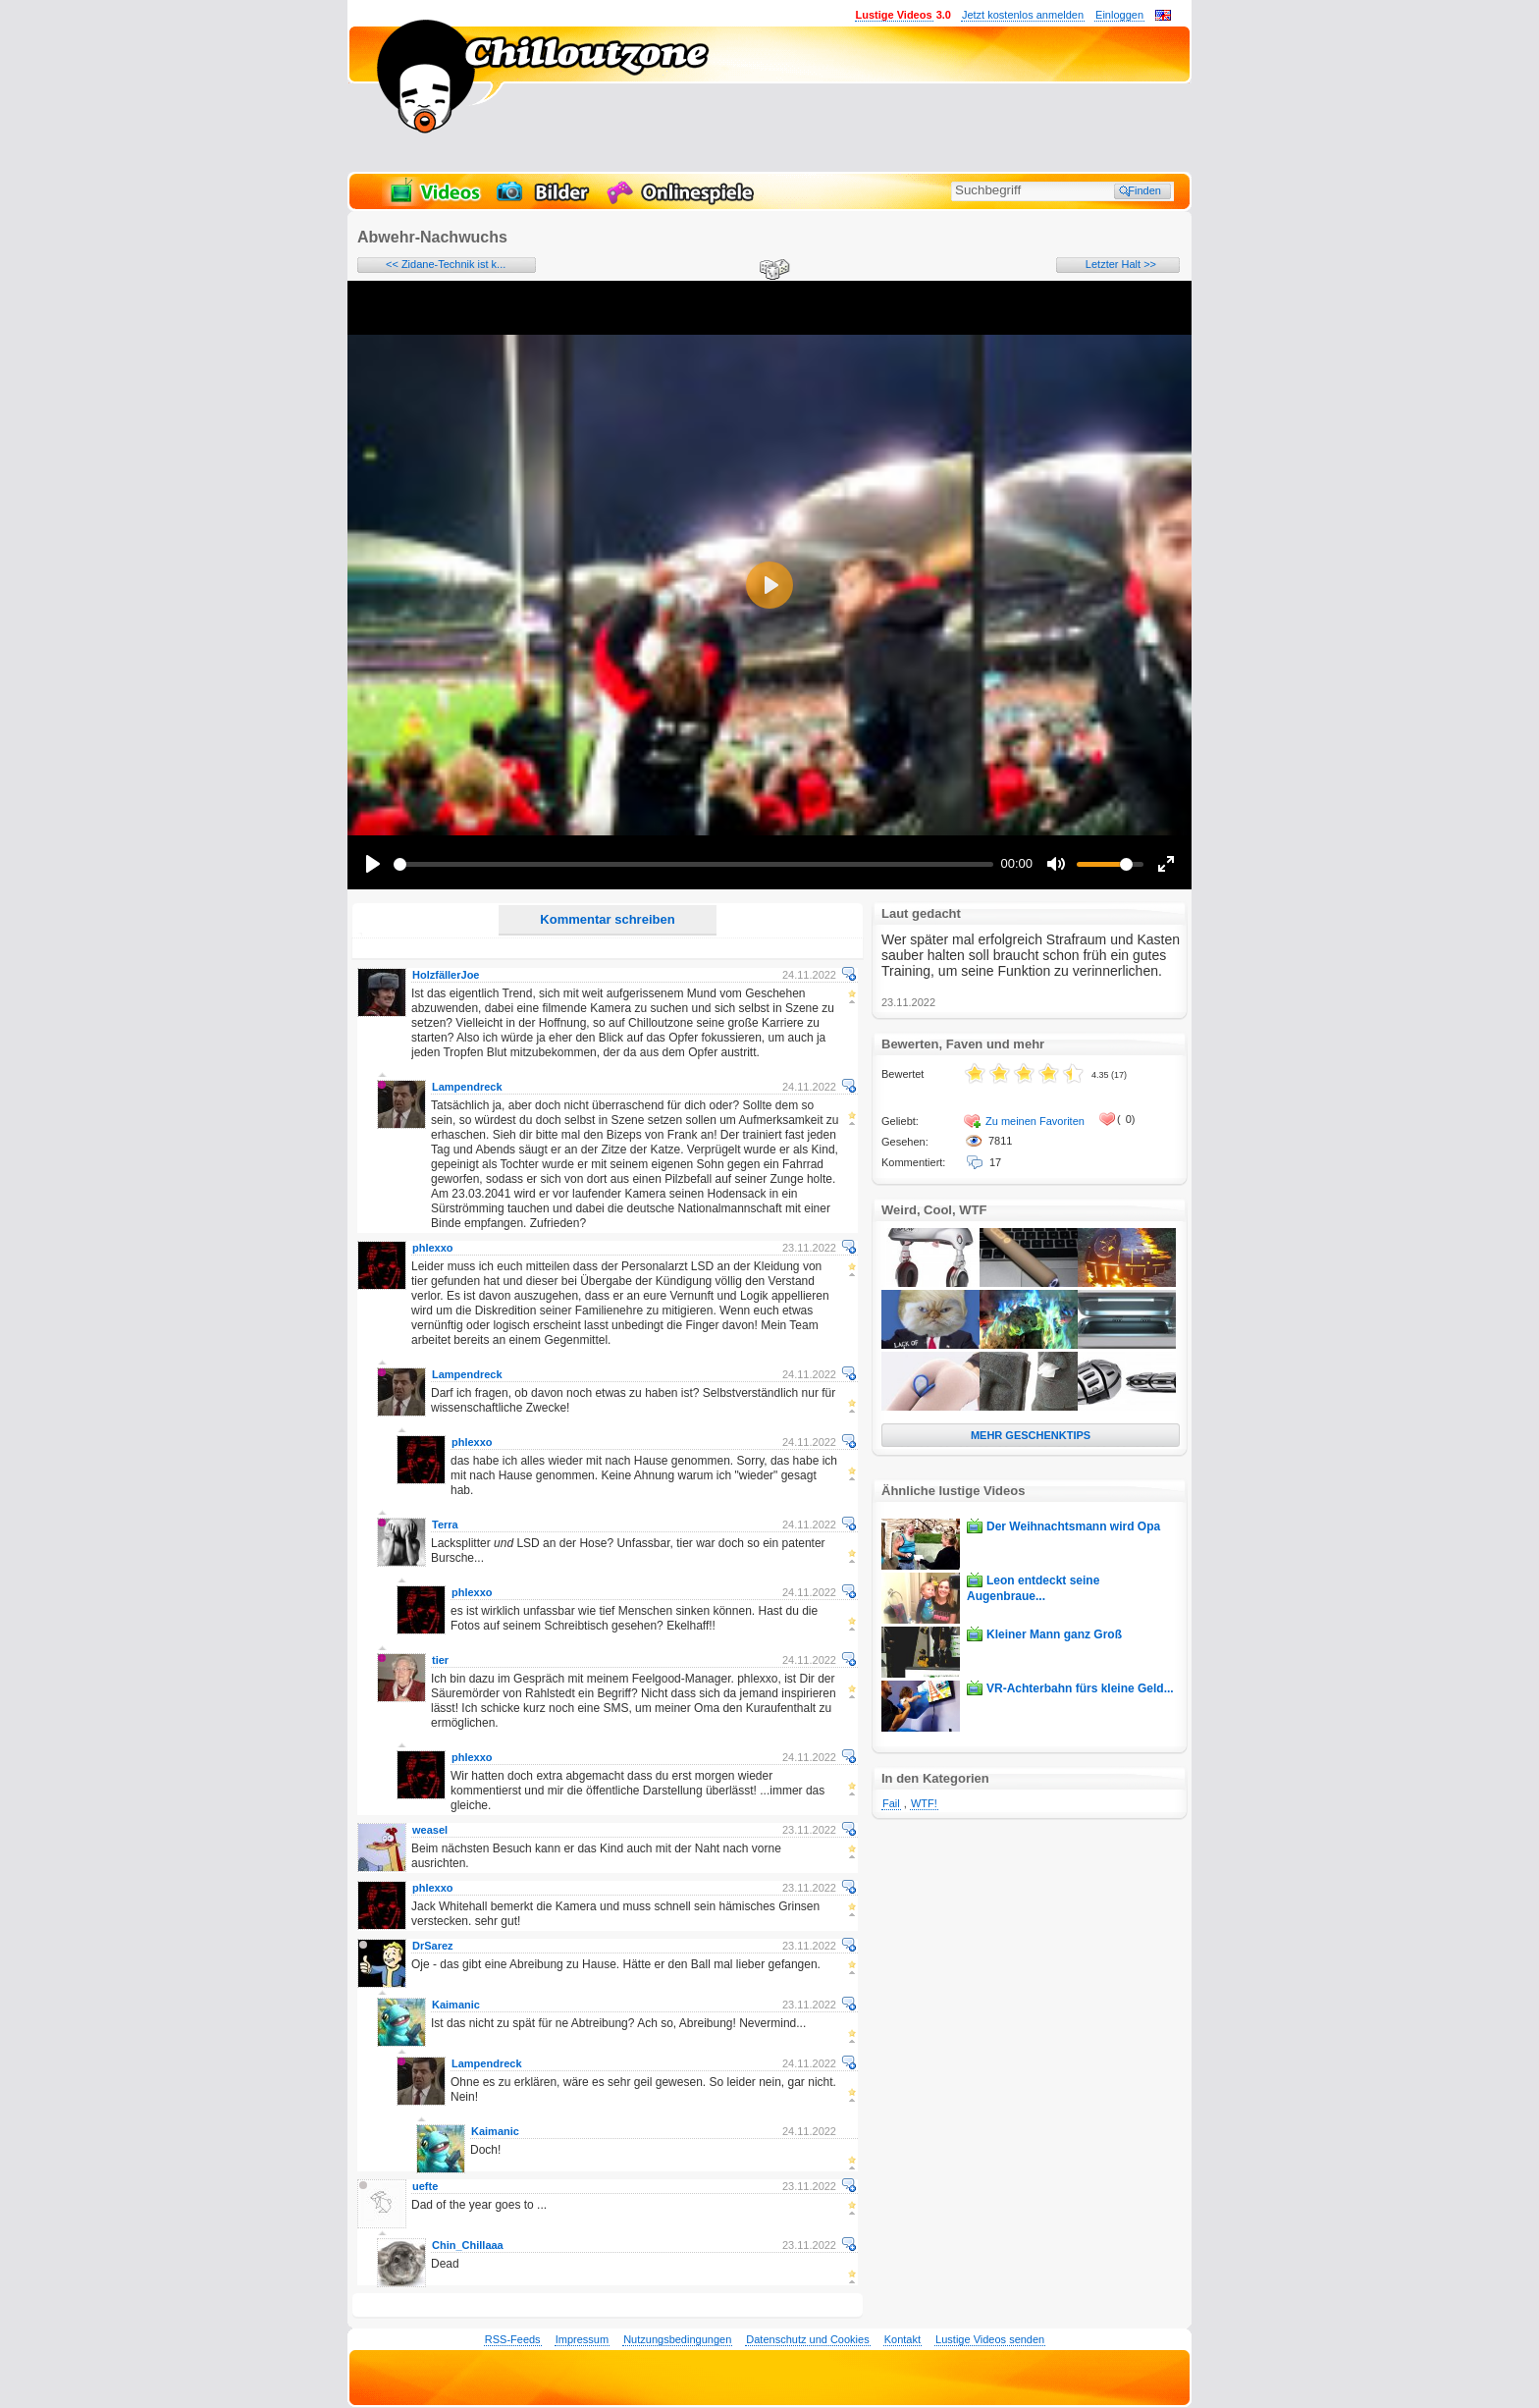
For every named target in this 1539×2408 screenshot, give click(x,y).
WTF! (924, 1803)
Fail (891, 1803)
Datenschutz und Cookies (807, 2339)
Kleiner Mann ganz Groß (1054, 1634)
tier (440, 1660)
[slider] (693, 864)
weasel (430, 1830)
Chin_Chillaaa (468, 2245)
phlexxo (432, 1248)
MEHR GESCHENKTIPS (1030, 1435)
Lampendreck (467, 1087)
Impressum (582, 2339)
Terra (445, 1524)
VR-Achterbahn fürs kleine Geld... (1080, 1688)
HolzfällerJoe (445, 975)
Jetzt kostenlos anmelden (1023, 15)
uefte (425, 2186)
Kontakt (902, 2339)
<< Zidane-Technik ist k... (445, 264)
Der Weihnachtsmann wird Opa (1073, 1526)
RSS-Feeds (513, 2339)
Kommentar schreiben (607, 919)
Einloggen (1119, 15)
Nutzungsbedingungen (677, 2339)
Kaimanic (456, 2004)
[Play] (373, 864)
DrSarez (432, 1946)
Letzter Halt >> (1121, 264)
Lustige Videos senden (989, 2339)
